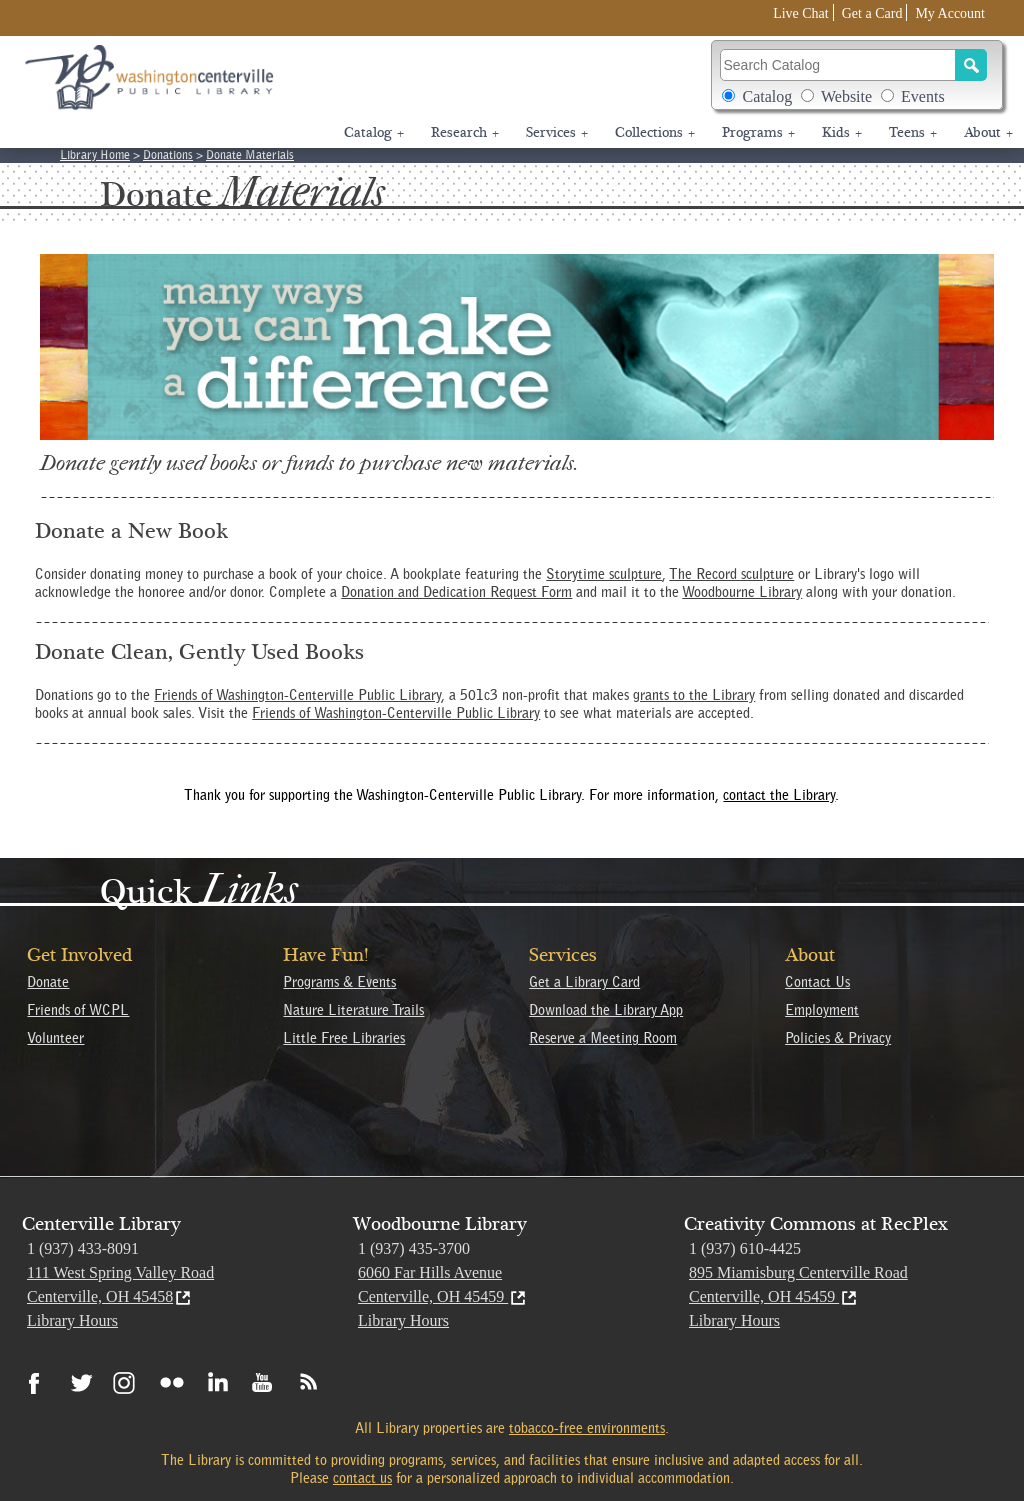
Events (923, 96)
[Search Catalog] (838, 65)
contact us (362, 1478)
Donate (48, 982)
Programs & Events (339, 982)
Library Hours (72, 1320)
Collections (655, 133)
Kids (842, 133)
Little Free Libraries (344, 1038)
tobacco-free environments (587, 1428)
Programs (758, 133)
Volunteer (55, 1038)
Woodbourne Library (742, 592)
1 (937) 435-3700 (414, 1248)
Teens (913, 133)
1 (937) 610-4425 (745, 1248)
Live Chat (801, 13)
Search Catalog (719, 48)
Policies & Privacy (838, 1038)
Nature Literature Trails (353, 1010)
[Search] (971, 65)
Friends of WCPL (78, 1010)
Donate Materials (250, 154)
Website (846, 96)
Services (557, 133)
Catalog (767, 96)
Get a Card (872, 13)
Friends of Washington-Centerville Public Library (297, 695)
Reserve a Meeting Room (603, 1038)
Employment (822, 1010)
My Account (950, 13)
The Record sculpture (731, 574)
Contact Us (817, 982)
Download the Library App (606, 1010)
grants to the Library (694, 695)
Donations (168, 154)
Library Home (95, 154)
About (988, 133)
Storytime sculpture (604, 574)
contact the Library (779, 795)
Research (465, 133)
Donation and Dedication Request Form (456, 592)
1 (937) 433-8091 (83, 1248)
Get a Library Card (584, 982)
